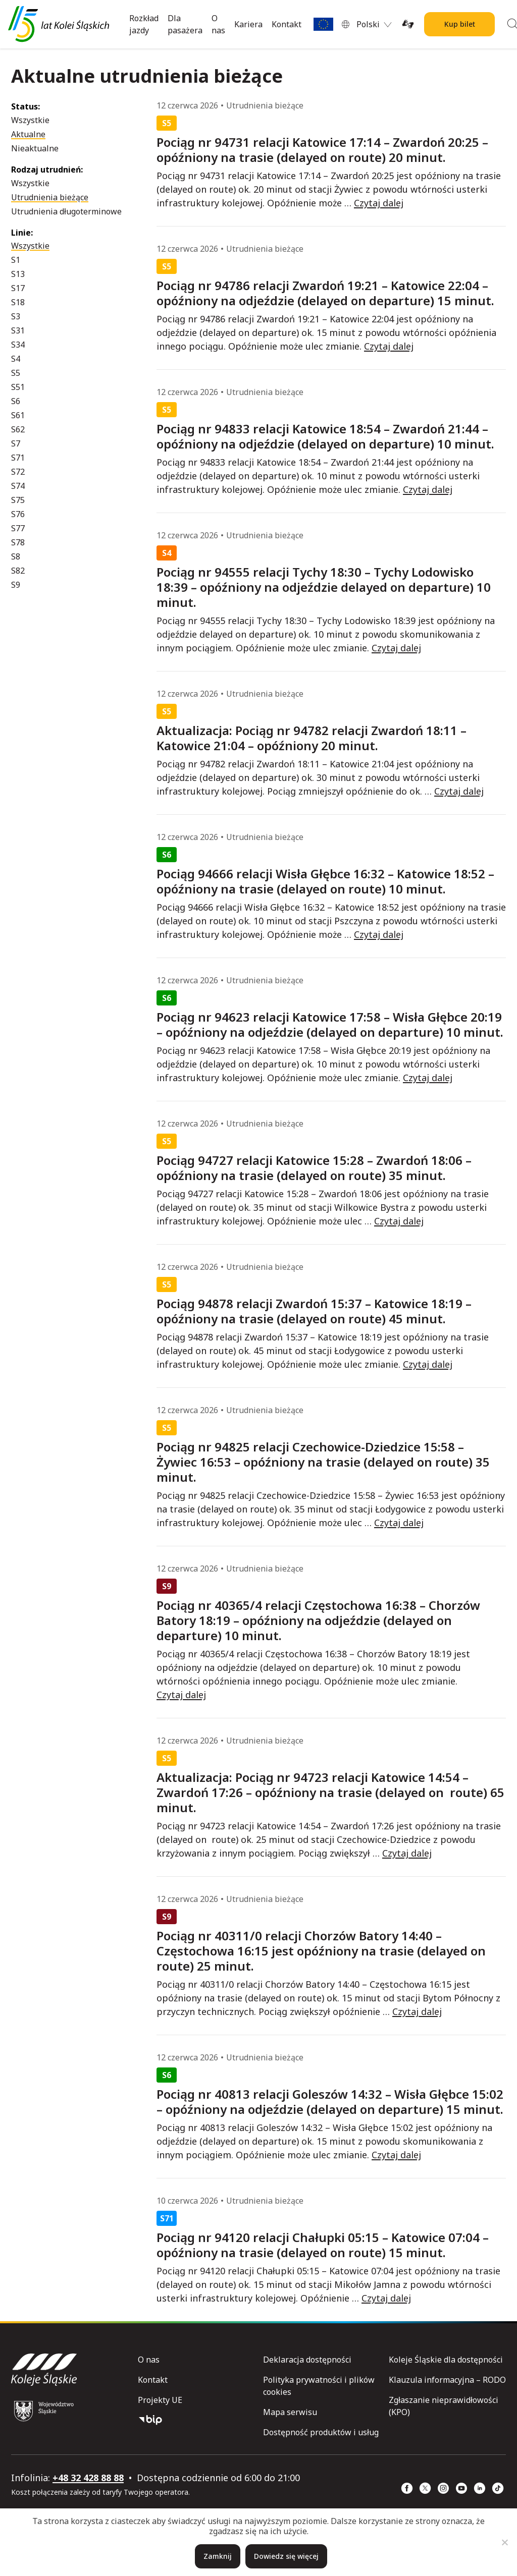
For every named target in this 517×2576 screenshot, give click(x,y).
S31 (18, 330)
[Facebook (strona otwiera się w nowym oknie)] (407, 2488)
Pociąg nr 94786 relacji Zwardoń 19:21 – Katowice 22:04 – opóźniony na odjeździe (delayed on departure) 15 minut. (325, 293)
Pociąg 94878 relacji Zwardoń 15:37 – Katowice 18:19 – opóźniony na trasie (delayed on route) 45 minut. (314, 1311)
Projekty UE (160, 2399)
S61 (18, 415)
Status (24, 106)
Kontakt (286, 24)
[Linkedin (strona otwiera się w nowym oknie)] (480, 2488)
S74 (18, 485)
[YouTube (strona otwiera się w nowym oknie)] (461, 2488)
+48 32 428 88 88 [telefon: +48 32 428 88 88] (88, 2478)
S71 (18, 457)
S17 (18, 288)
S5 (15, 372)
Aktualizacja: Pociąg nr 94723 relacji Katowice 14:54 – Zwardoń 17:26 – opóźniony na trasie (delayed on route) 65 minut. (330, 1792)
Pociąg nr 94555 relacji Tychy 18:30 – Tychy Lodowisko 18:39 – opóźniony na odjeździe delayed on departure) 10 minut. (324, 587)
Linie (21, 232)
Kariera (248, 24)
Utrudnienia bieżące (49, 197)
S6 (15, 401)
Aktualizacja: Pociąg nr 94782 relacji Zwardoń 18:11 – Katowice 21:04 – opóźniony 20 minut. (312, 738)
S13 (18, 273)
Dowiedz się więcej (286, 2556)
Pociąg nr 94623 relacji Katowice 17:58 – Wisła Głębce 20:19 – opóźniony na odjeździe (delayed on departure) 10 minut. (330, 1025)
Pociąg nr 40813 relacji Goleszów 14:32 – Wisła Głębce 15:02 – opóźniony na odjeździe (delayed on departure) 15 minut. (330, 2102)
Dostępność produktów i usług (321, 2432)
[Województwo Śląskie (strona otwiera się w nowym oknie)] (44, 2411)
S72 (18, 471)
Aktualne (28, 134)
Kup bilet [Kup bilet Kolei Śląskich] (459, 24)
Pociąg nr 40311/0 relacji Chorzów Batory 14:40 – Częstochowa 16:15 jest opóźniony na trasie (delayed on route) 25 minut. (321, 1951)
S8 (15, 556)
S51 (18, 387)
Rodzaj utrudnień (46, 169)
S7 (15, 443)
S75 (18, 500)
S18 (18, 302)
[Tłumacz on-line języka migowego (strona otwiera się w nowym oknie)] (408, 24)
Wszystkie (30, 120)
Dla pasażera (185, 24)
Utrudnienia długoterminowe (66, 211)
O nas (218, 24)
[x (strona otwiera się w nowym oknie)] (425, 2488)
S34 (18, 344)
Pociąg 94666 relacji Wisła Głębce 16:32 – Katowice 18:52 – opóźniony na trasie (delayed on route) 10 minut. (325, 881)
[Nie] (504, 2542)
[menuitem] (374, 24)
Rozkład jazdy (144, 24)
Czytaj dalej (378, 203)
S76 (18, 514)
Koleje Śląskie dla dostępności (446, 2359)
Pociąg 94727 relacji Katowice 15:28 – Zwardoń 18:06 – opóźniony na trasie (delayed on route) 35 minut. (314, 1168)
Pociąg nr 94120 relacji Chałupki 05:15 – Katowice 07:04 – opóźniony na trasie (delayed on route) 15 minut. (323, 2245)
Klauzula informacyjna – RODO (447, 2379)
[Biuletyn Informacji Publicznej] (196, 2420)
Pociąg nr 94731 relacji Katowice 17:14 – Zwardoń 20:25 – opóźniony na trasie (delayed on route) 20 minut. (322, 150)
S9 (15, 584)
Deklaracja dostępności (307, 2359)
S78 (18, 542)
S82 (18, 570)
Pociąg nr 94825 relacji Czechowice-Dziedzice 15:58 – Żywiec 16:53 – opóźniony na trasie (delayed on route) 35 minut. (323, 1462)
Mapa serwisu (290, 2412)
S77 (18, 528)
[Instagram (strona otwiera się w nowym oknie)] (443, 2488)
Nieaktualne (35, 148)
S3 (15, 316)
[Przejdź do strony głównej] (58, 24)
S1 (15, 259)
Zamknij (217, 2556)
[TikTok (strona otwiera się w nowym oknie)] (498, 2488)
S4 (15, 358)
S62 (18, 429)
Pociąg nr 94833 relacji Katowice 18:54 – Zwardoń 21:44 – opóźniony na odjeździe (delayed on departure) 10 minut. (325, 436)
